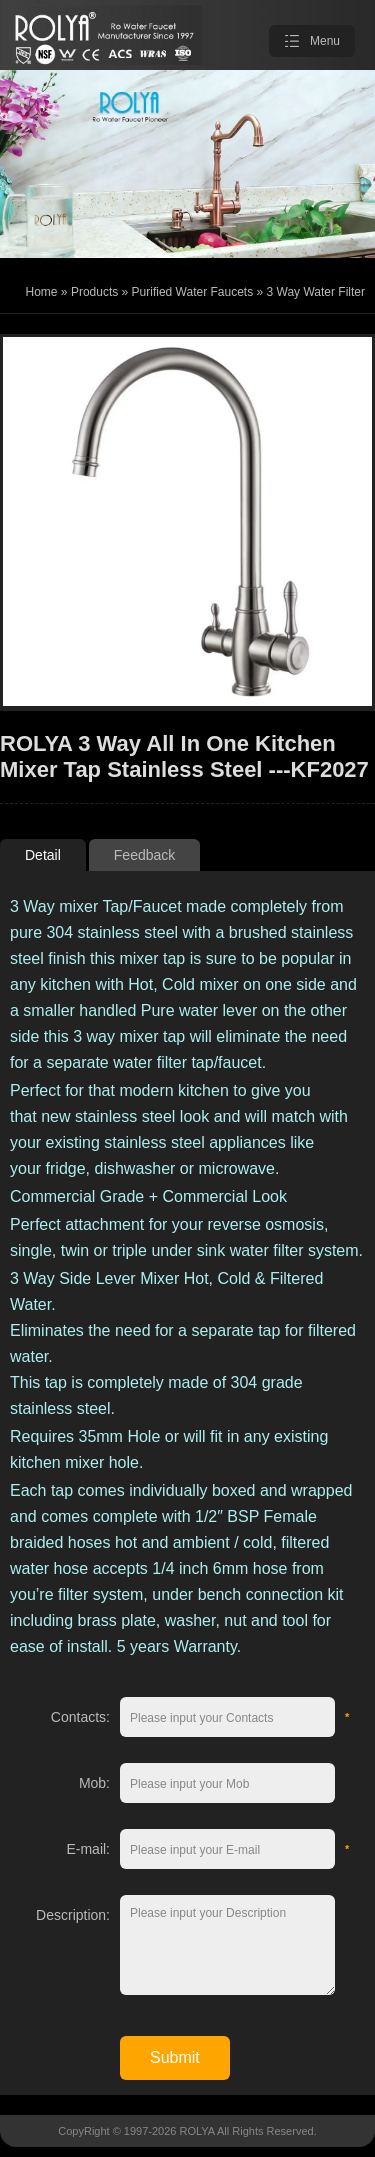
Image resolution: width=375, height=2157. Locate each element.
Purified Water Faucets (193, 292)
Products (94, 292)
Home (42, 292)
